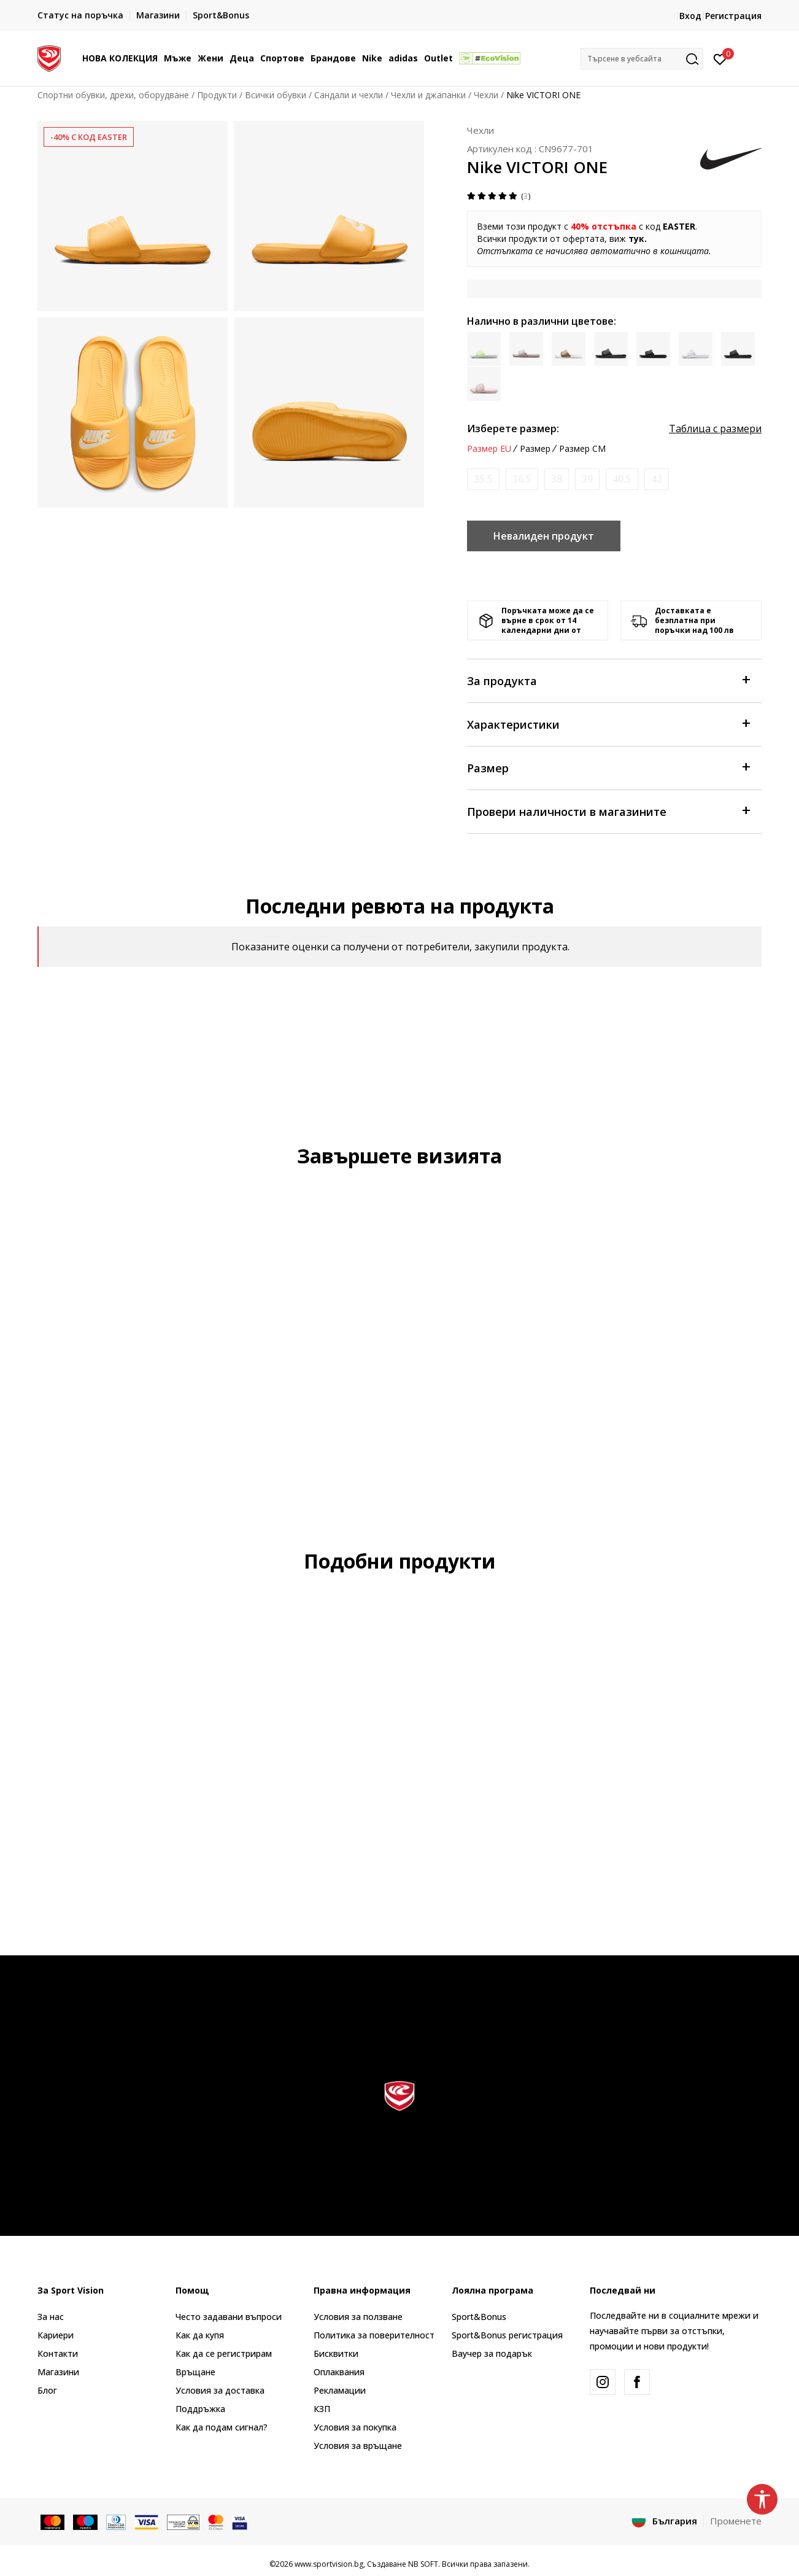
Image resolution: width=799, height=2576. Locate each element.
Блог (47, 2390)
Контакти (57, 2353)
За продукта (608, 680)
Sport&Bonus (479, 2316)
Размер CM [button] (582, 449)
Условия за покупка (355, 2427)
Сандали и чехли (348, 95)
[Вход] (720, 58)
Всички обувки (275, 95)
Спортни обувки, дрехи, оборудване (113, 95)
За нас (50, 2316)
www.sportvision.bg (329, 2564)
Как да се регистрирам (224, 2353)
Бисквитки (336, 2353)
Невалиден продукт (543, 536)
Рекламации (340, 2390)
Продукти (217, 95)
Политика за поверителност (374, 2335)
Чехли (486, 95)
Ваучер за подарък (492, 2353)
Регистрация (733, 15)
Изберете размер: (513, 428)
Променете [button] (736, 2521)
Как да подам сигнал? (222, 2427)
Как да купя (200, 2335)
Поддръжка (200, 2409)
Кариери (55, 2335)
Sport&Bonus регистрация (507, 2335)
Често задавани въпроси (229, 2316)
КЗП (322, 2409)
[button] (642, 58)
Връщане (195, 2372)
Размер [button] (535, 449)
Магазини (58, 2372)
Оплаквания (339, 2372)
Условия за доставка (220, 2390)
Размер (608, 767)
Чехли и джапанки (428, 95)
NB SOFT (423, 2564)
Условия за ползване (358, 2316)
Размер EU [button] (489, 449)
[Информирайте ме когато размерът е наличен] (483, 479)
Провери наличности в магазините (608, 810)
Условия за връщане (358, 2445)
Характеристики (608, 723)
